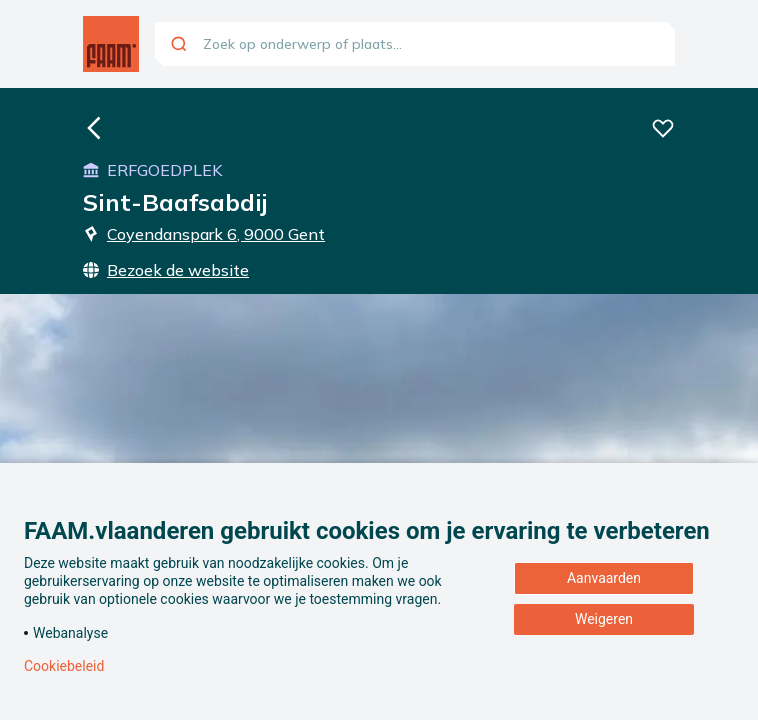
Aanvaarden (604, 578)
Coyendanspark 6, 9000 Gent (204, 234)
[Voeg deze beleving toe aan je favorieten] (663, 128)
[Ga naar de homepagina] (111, 44)
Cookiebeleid (64, 666)
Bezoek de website (166, 270)
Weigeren (604, 619)
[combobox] (415, 44)
